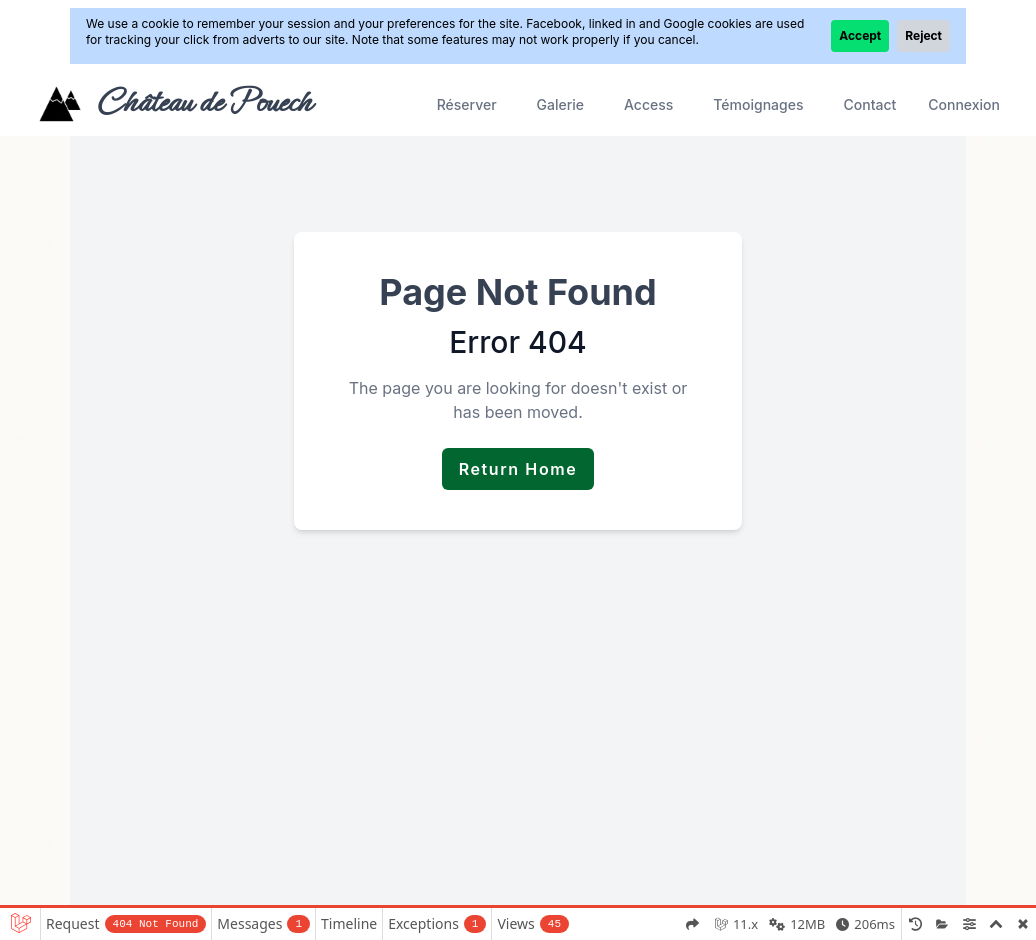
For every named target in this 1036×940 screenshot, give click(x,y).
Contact (870, 104)
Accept (860, 35)
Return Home (518, 469)
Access (648, 104)
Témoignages (758, 104)
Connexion (964, 104)
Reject (923, 35)
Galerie (560, 104)
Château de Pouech (203, 102)
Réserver (467, 104)
